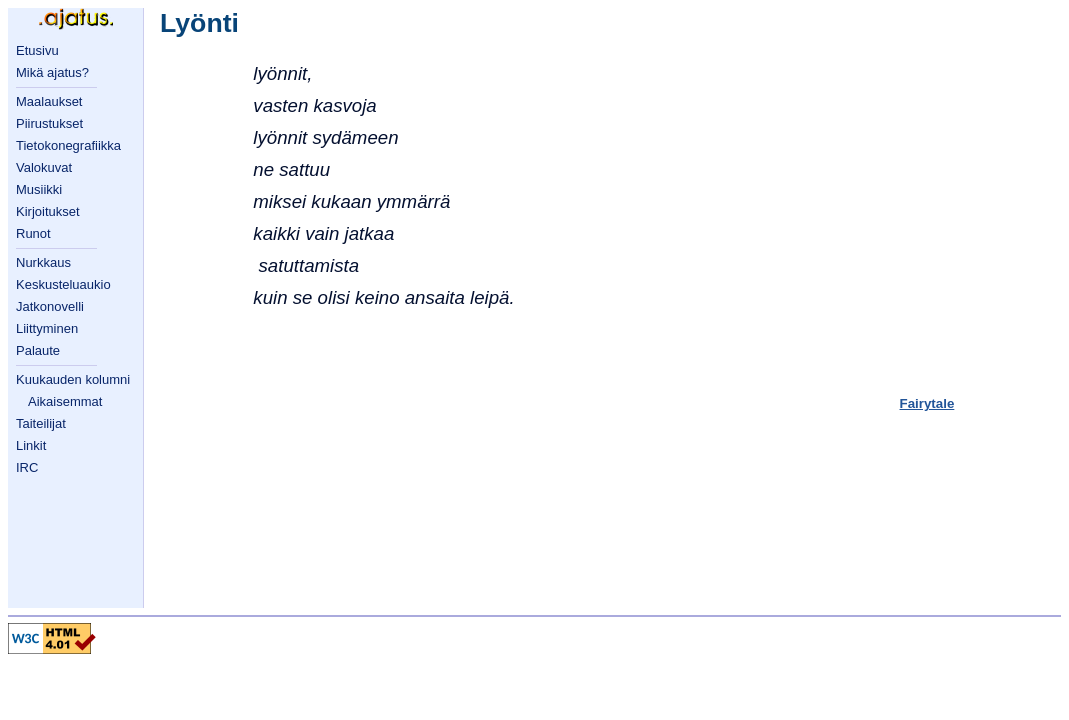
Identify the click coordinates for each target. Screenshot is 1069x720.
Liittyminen (47, 328)
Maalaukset (49, 101)
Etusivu (37, 50)
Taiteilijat (41, 423)
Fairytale (927, 403)
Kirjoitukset (48, 211)
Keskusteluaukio (63, 284)
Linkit (31, 445)
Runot (33, 233)
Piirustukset (49, 123)
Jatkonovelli (50, 306)
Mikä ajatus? (52, 72)
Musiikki (39, 189)
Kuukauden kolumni (73, 379)
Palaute (38, 350)
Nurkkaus (43, 262)
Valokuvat (44, 167)
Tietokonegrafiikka (68, 145)
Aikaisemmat (65, 401)
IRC (27, 467)
